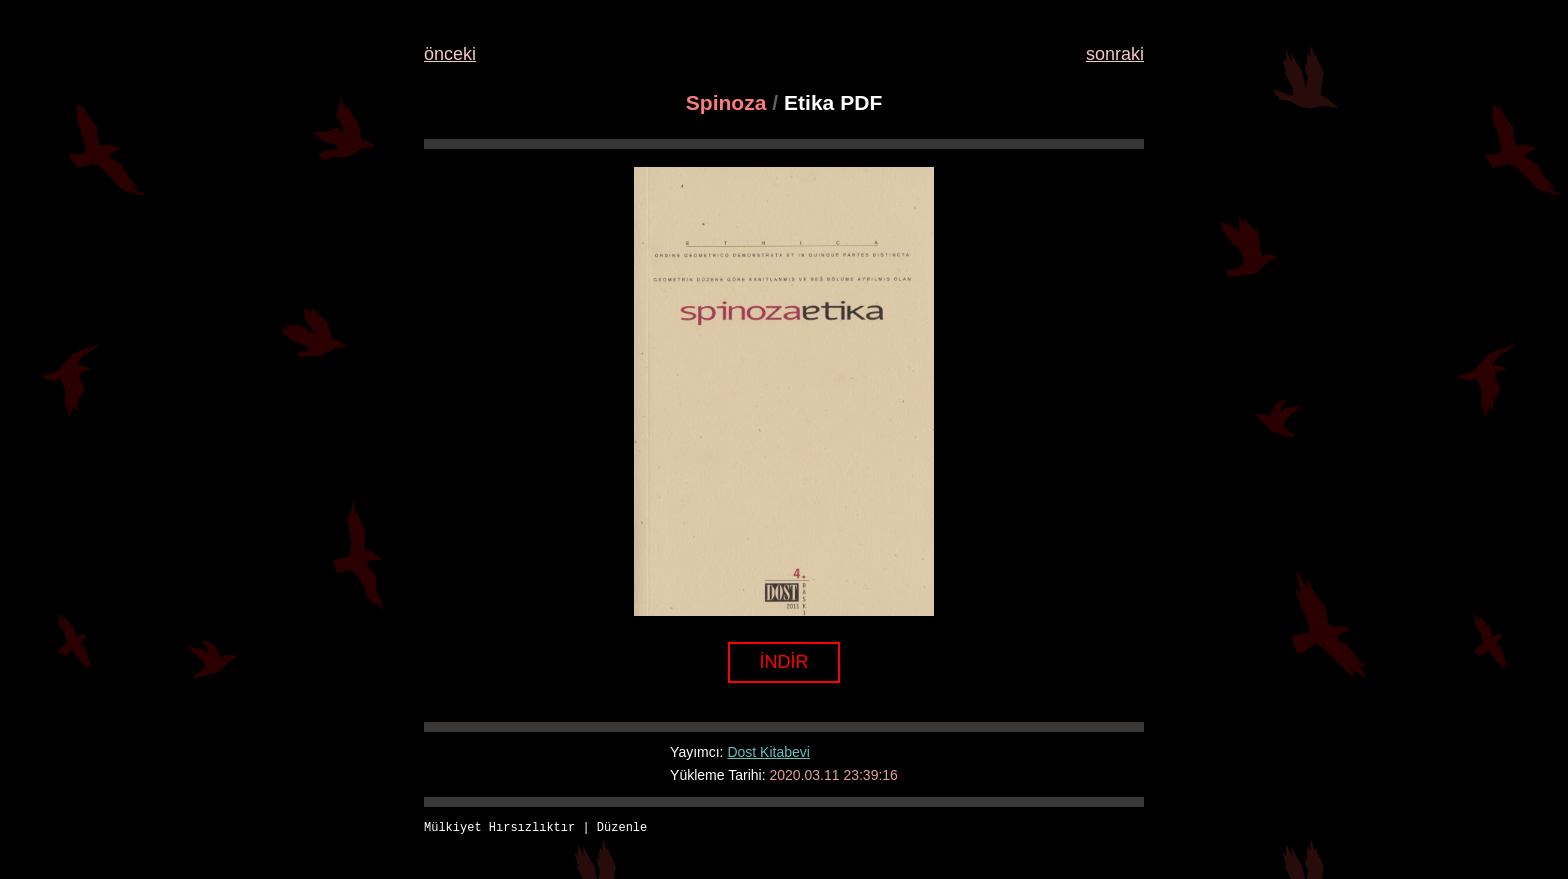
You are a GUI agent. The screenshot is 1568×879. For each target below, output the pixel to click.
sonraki (1115, 54)
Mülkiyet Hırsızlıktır (499, 828)
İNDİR (784, 662)
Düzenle (622, 828)
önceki (450, 54)
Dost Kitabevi (768, 752)
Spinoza (726, 102)
